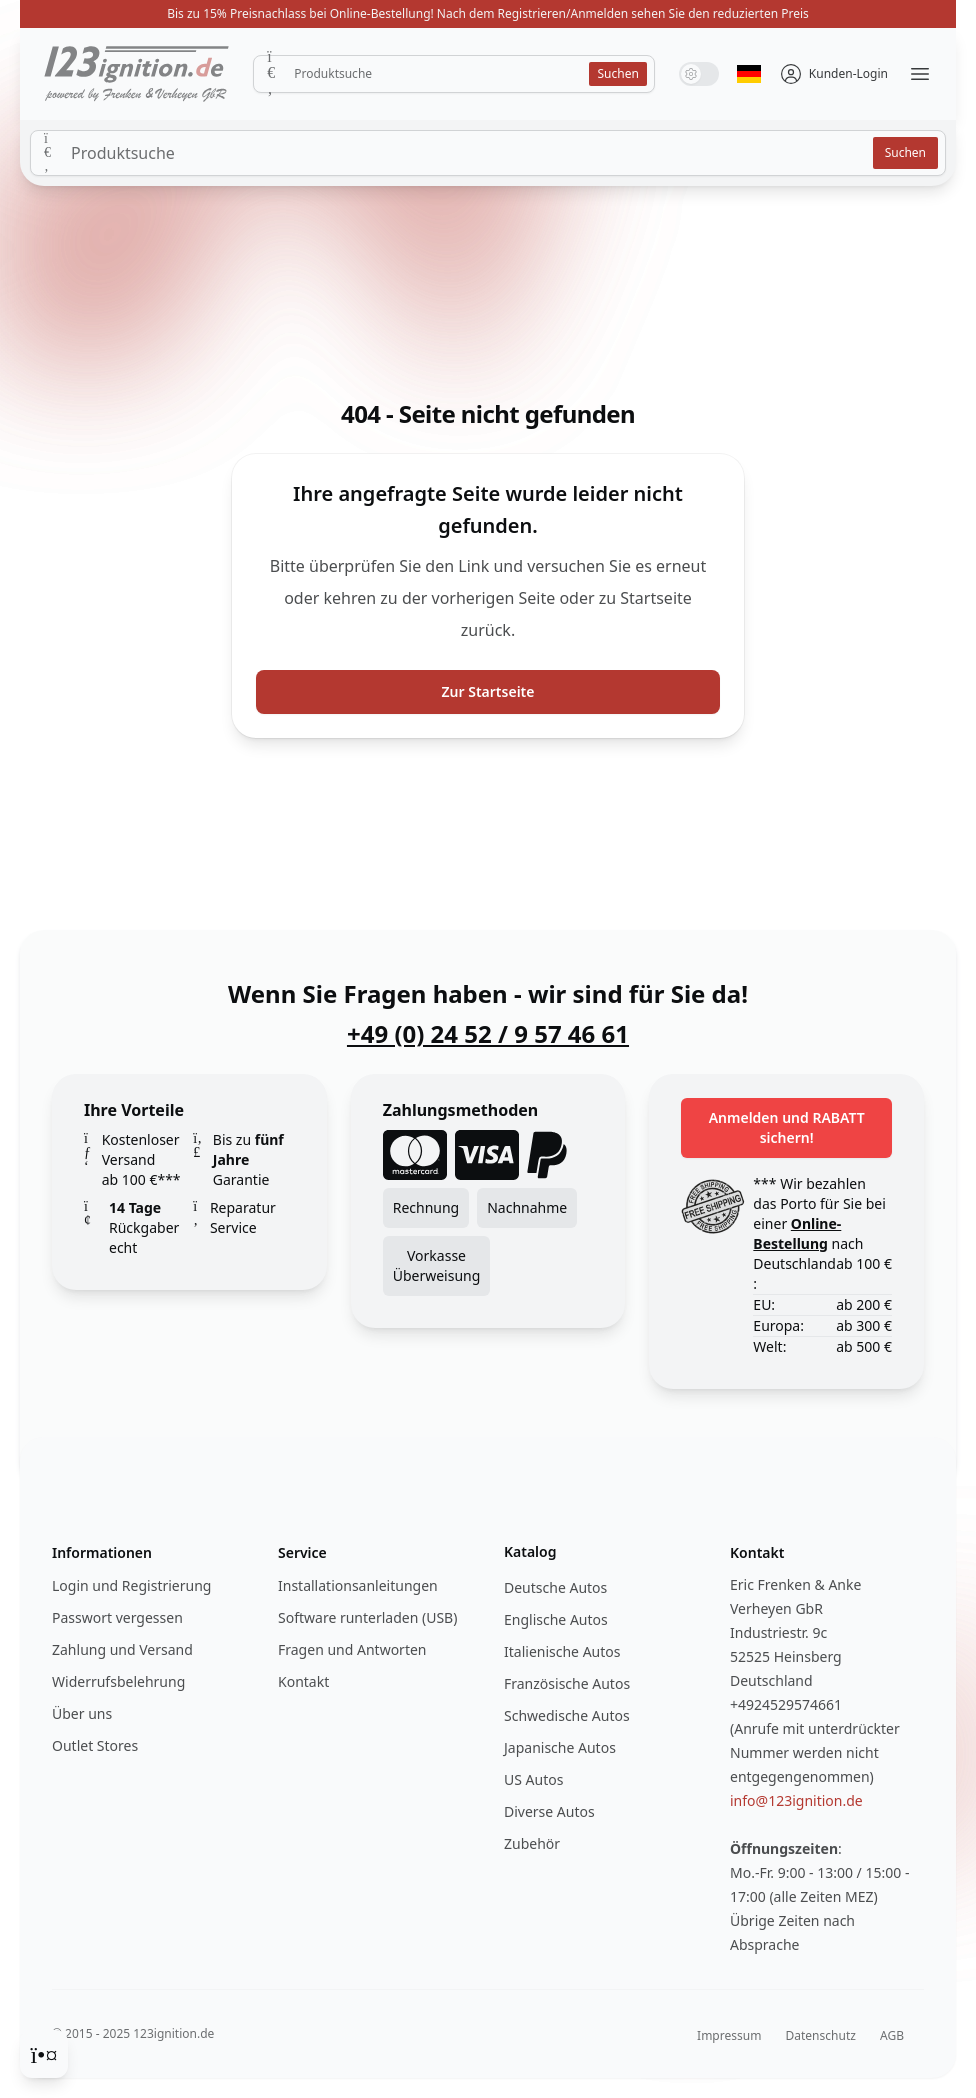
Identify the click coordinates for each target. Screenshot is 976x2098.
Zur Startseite (488, 691)
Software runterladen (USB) (367, 1617)
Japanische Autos (560, 1747)
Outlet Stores (95, 1745)
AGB (892, 2035)
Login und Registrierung (131, 1585)
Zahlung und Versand (122, 1649)
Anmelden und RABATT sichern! (787, 1127)
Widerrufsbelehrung (118, 1681)
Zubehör (532, 1843)
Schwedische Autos (567, 1715)
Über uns (82, 1713)
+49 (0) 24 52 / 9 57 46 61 (488, 1034)
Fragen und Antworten (352, 1649)
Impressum (729, 2035)
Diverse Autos (549, 1811)
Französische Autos (567, 1683)
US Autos (533, 1779)
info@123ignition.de (796, 1800)
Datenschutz (821, 2035)
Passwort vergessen (117, 1617)
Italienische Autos (562, 1651)
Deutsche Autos (555, 1587)
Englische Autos (556, 1619)
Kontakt (303, 1681)
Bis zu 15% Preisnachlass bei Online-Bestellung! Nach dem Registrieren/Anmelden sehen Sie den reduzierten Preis (488, 13)
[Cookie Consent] (44, 2054)
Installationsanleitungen (358, 1585)
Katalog (530, 1551)
